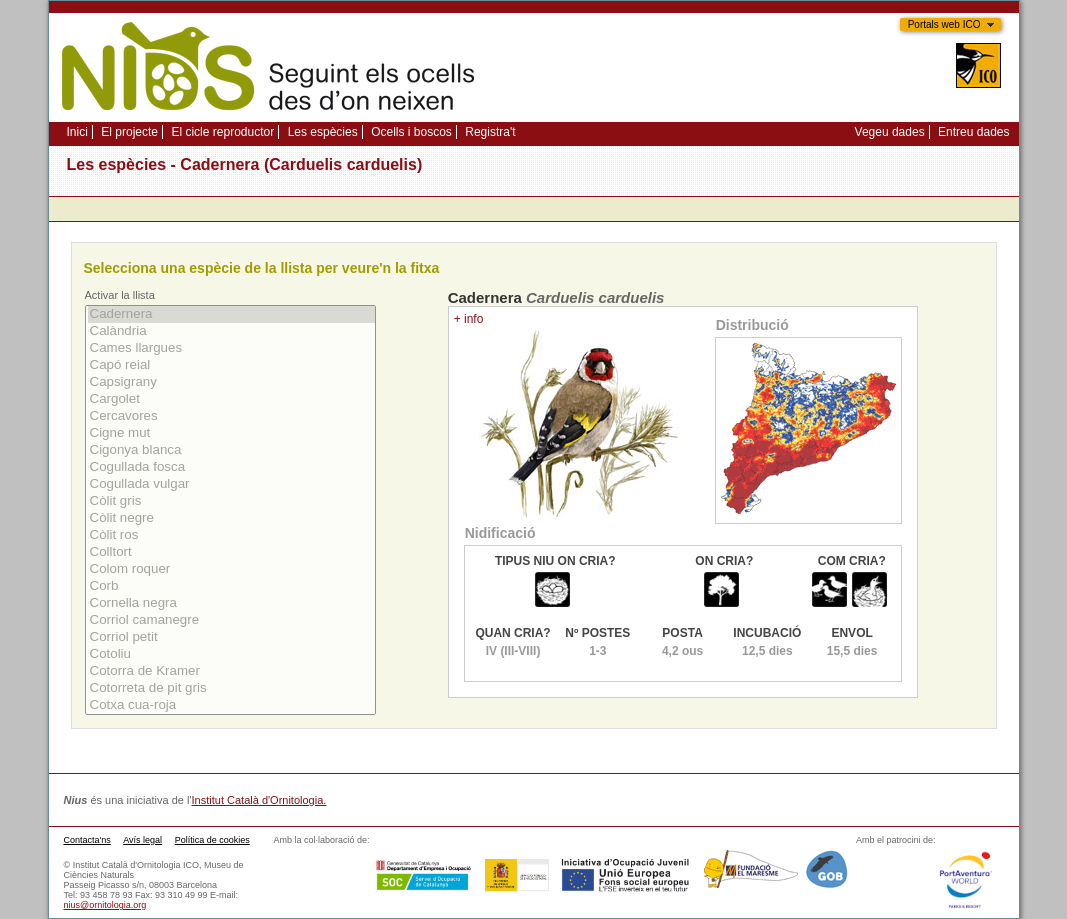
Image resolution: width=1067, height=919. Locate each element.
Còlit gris (231, 501)
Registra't (490, 132)
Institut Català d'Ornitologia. (259, 800)
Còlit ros (231, 535)
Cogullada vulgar (231, 484)
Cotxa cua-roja (231, 705)
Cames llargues (231, 348)
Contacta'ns (87, 840)
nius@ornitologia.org (105, 905)
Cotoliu (231, 654)
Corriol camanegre (231, 620)
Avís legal (142, 840)
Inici (77, 132)
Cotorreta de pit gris (231, 688)
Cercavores (231, 416)
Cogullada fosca (231, 467)
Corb (231, 586)
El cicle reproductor (222, 132)
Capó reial (231, 365)
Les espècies (323, 132)
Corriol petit (231, 637)
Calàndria (231, 331)
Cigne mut (231, 433)
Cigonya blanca (231, 450)
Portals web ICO (944, 24)
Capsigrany (231, 382)
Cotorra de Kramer (231, 671)
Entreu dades (973, 132)
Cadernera (231, 314)
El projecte (129, 132)
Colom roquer (231, 569)
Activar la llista (120, 295)
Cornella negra (231, 603)
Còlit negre (231, 518)
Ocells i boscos (411, 132)
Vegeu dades (890, 132)
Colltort (231, 552)
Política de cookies (212, 840)
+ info (469, 319)
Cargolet (231, 399)
